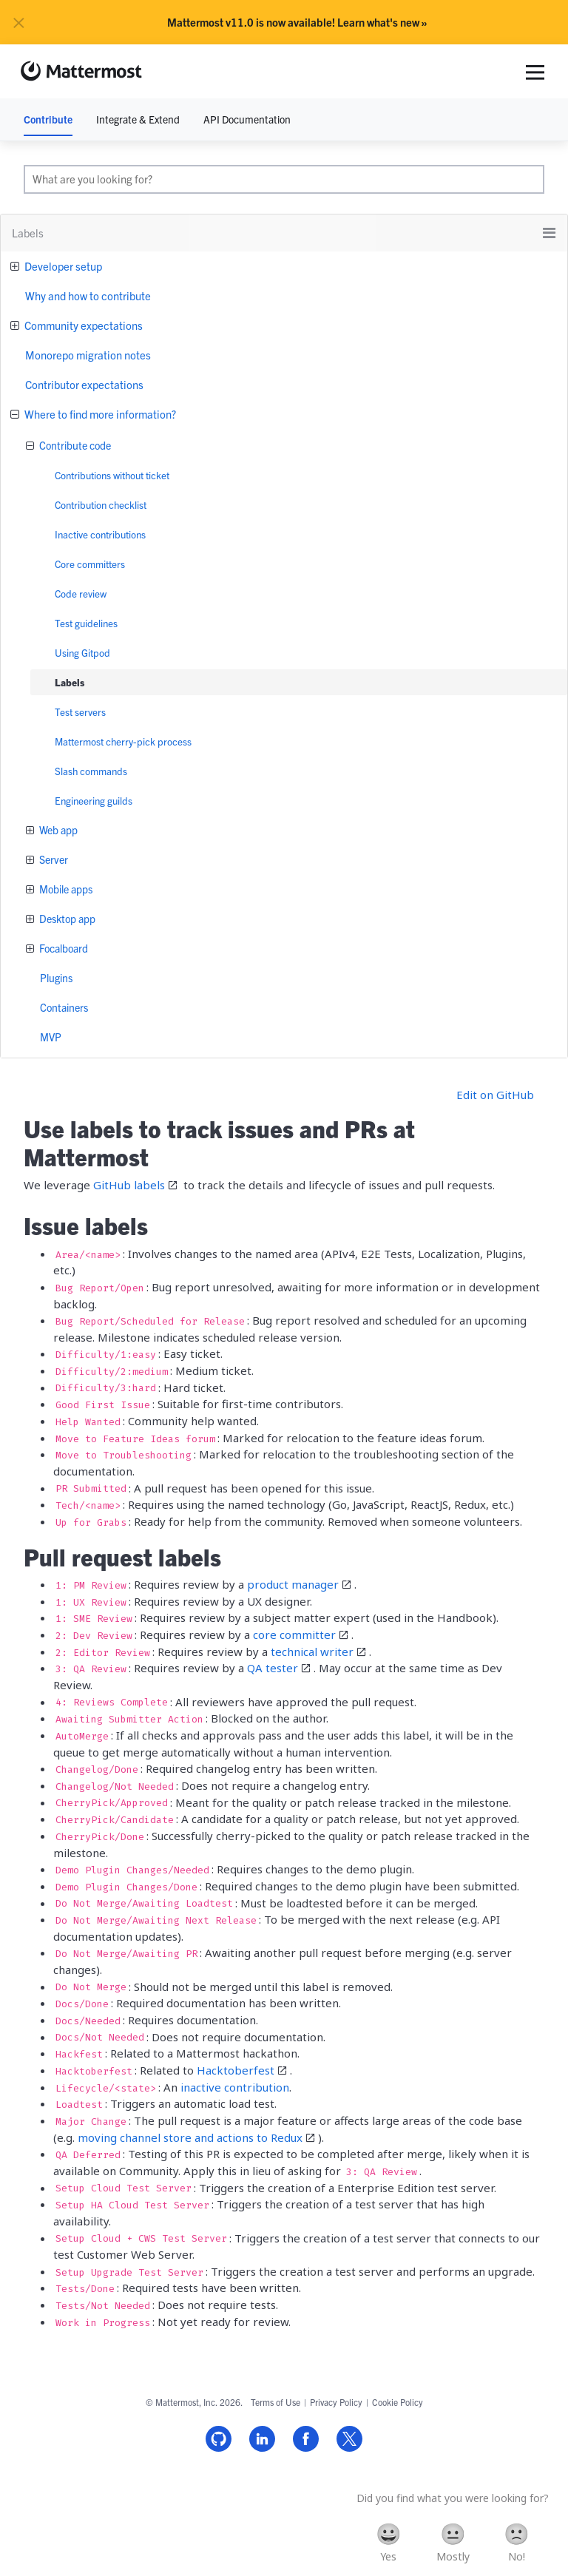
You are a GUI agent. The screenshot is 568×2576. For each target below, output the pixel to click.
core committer (294, 1634)
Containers (64, 1007)
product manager (293, 1584)
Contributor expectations (84, 384)
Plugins (56, 977)
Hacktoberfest (235, 2070)
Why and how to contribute (88, 295)
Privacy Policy (336, 2401)
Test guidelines (86, 623)
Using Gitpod (82, 652)
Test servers (80, 712)
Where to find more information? (99, 414)
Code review (80, 593)
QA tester (272, 1667)
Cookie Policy (397, 2401)
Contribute (48, 119)
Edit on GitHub (495, 1094)
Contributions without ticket (112, 475)
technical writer (312, 1651)
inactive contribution (234, 2087)
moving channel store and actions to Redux (190, 2137)
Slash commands (91, 771)
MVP (50, 1037)
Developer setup (62, 266)
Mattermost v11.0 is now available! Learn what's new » (297, 22)
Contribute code (74, 445)
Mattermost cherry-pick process (123, 741)
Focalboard (62, 948)
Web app (57, 829)
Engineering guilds (93, 800)
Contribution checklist (100, 504)
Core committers (90, 564)
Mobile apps (64, 889)
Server (52, 859)
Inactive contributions (100, 534)
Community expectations (82, 325)
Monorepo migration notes (88, 355)
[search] (284, 179)
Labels (69, 682)
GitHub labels (129, 1184)
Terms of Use (275, 2401)
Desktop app (66, 918)
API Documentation (247, 119)
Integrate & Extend (138, 119)
